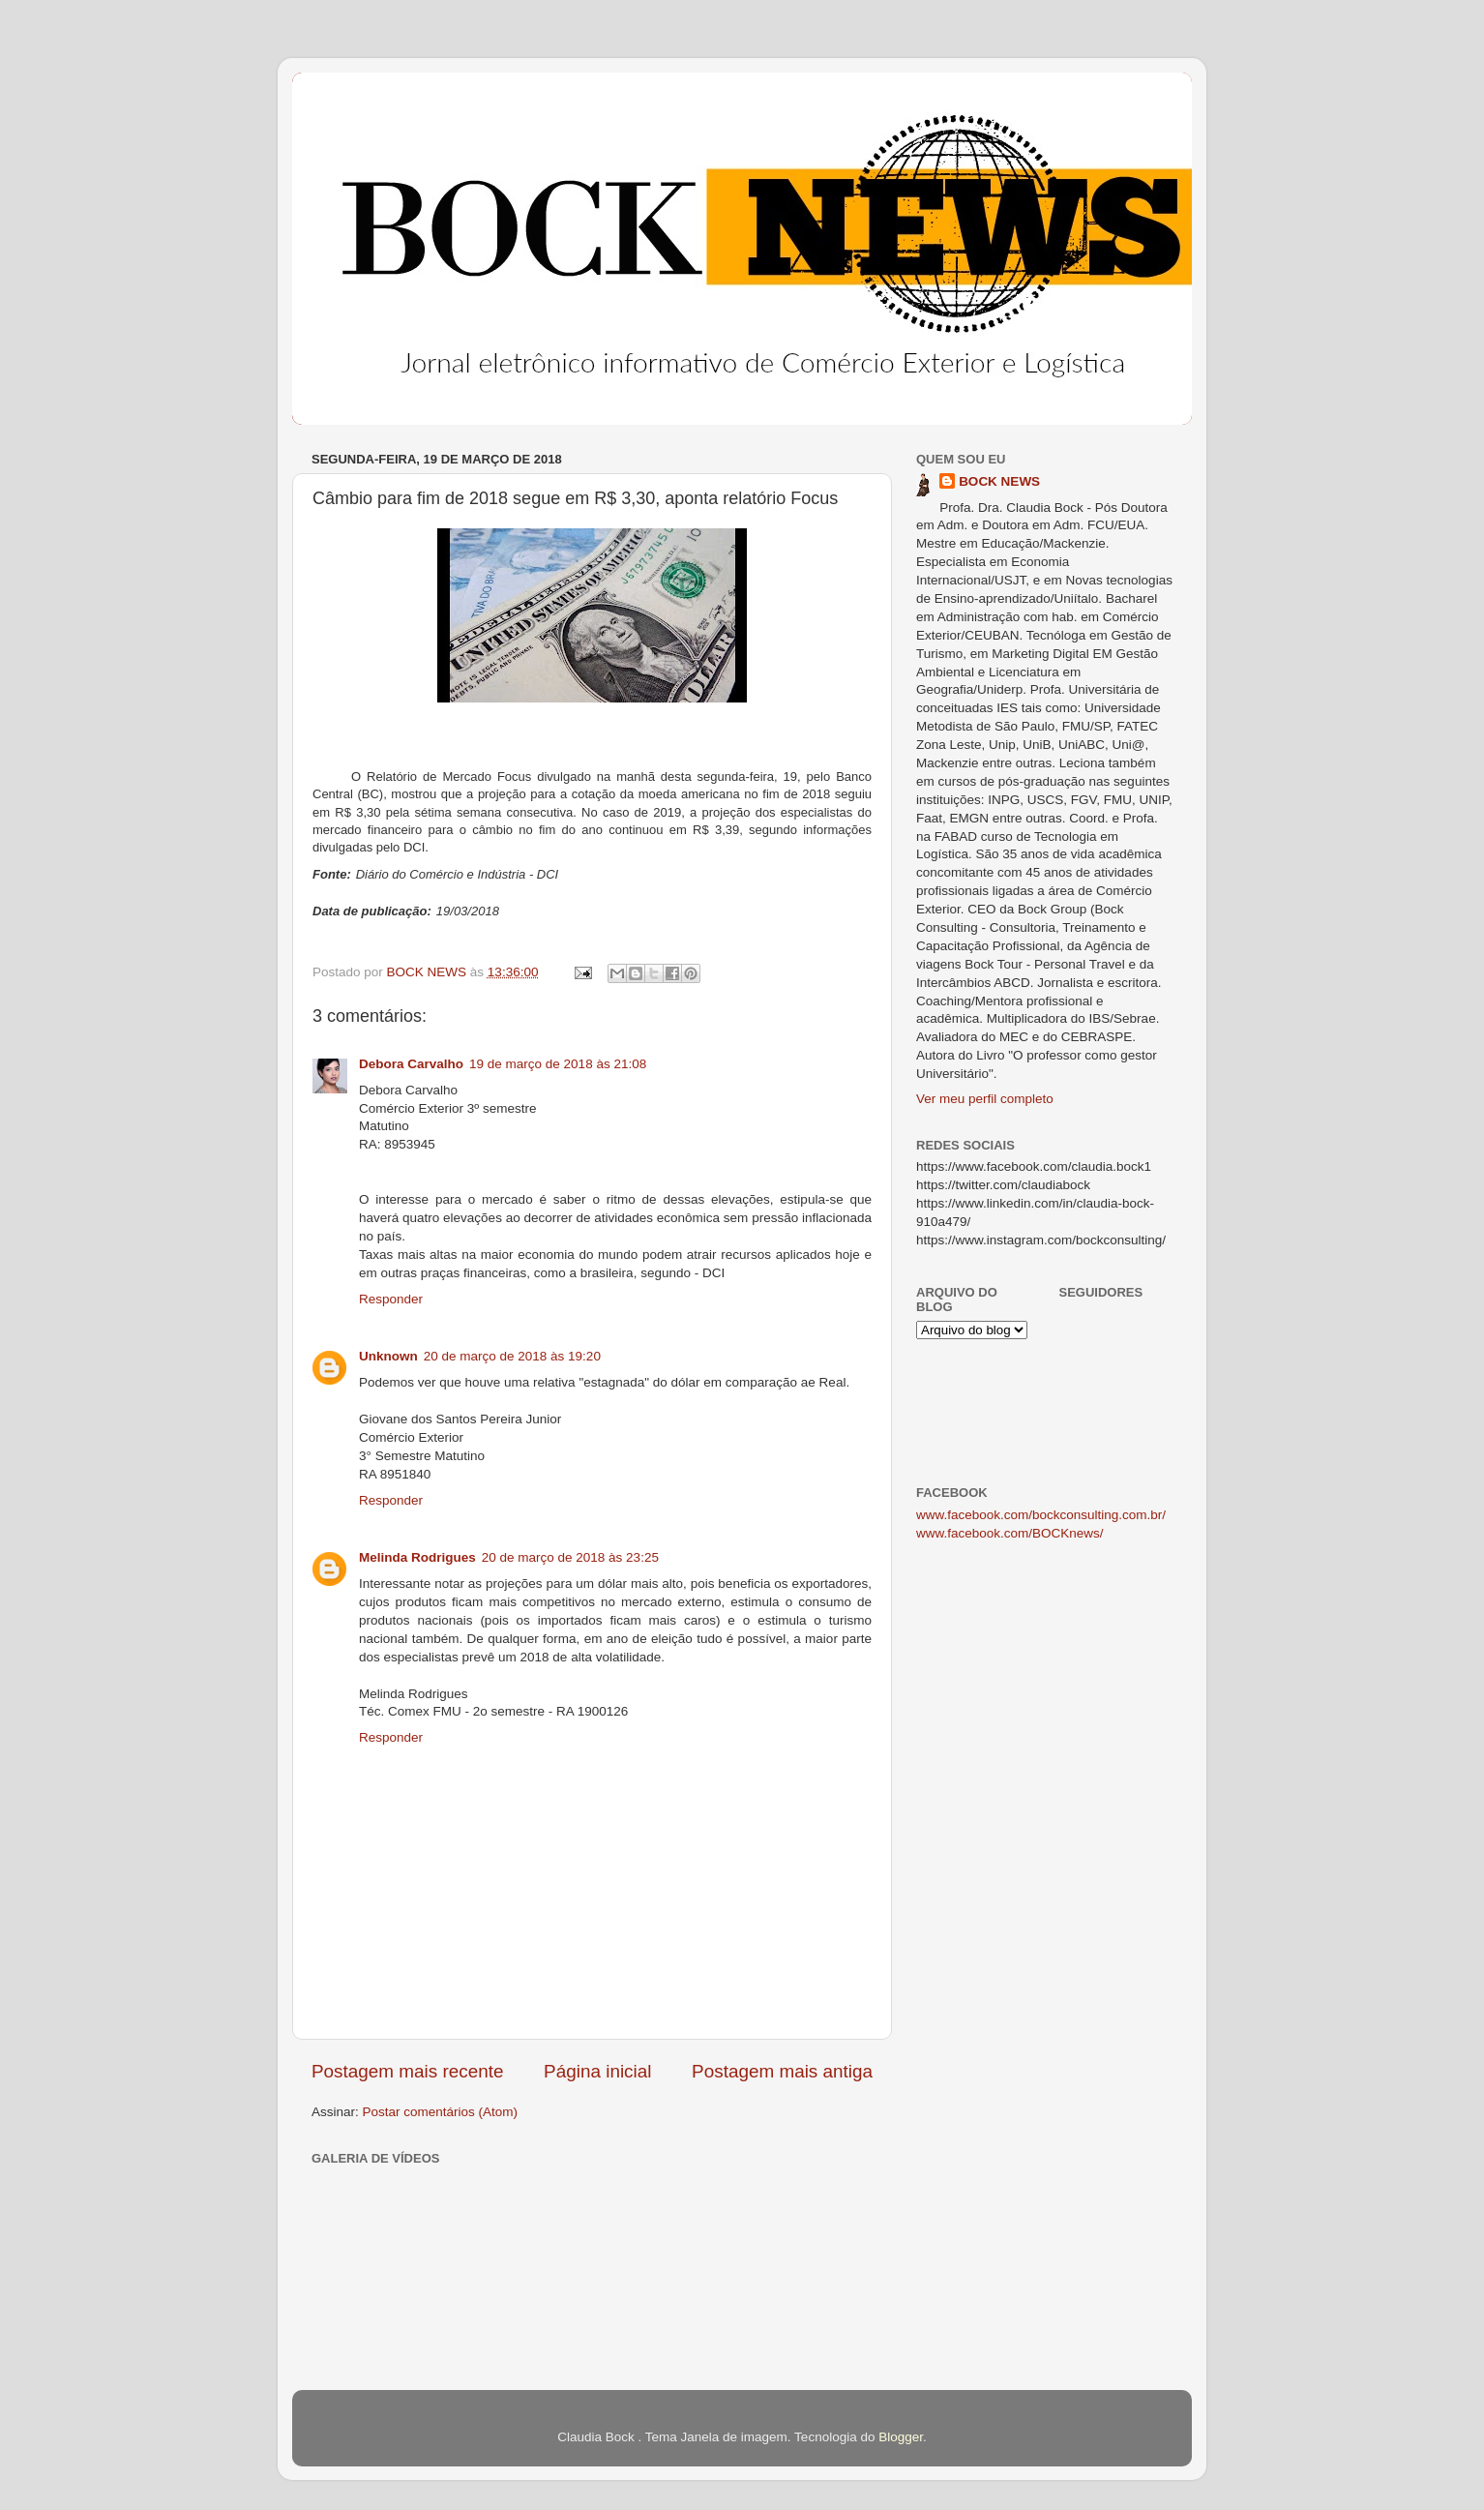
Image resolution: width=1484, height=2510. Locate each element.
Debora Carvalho (411, 1064)
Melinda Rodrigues (417, 1557)
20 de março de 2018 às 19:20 (512, 1356)
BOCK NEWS (999, 481)
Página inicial (597, 2071)
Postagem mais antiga (782, 2071)
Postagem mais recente (407, 2071)
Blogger (900, 2437)
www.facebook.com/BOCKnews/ (1010, 1533)
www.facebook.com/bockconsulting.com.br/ (1041, 1515)
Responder (391, 1299)
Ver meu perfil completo (985, 1098)
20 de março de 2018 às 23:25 (570, 1557)
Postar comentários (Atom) (441, 2112)
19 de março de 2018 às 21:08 (557, 1064)
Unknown (388, 1356)
